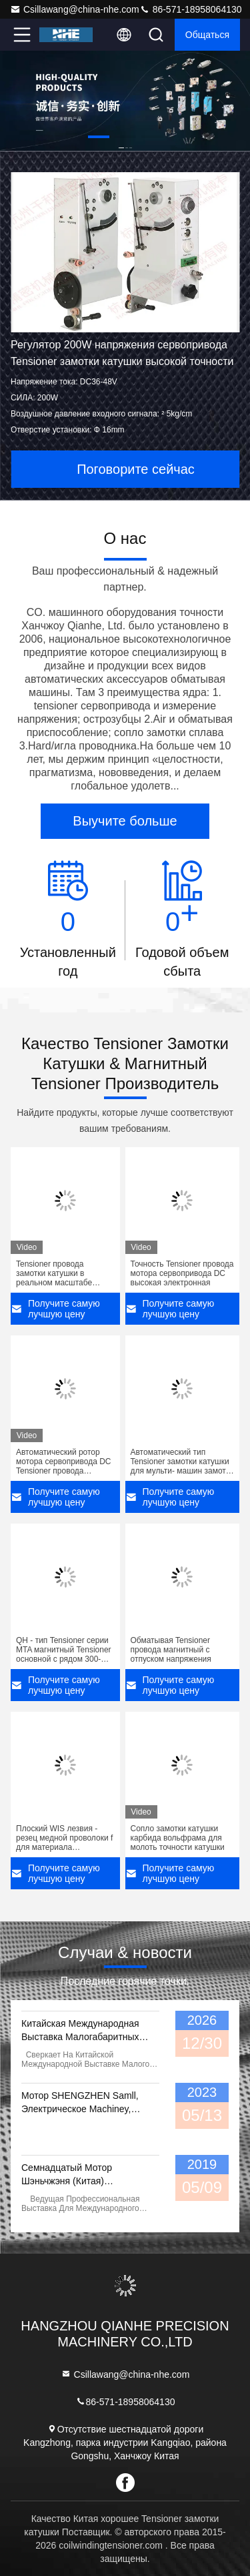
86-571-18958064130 (190, 9)
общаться (207, 34)
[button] (98, 136)
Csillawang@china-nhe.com (74, 9)
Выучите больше (125, 821)
